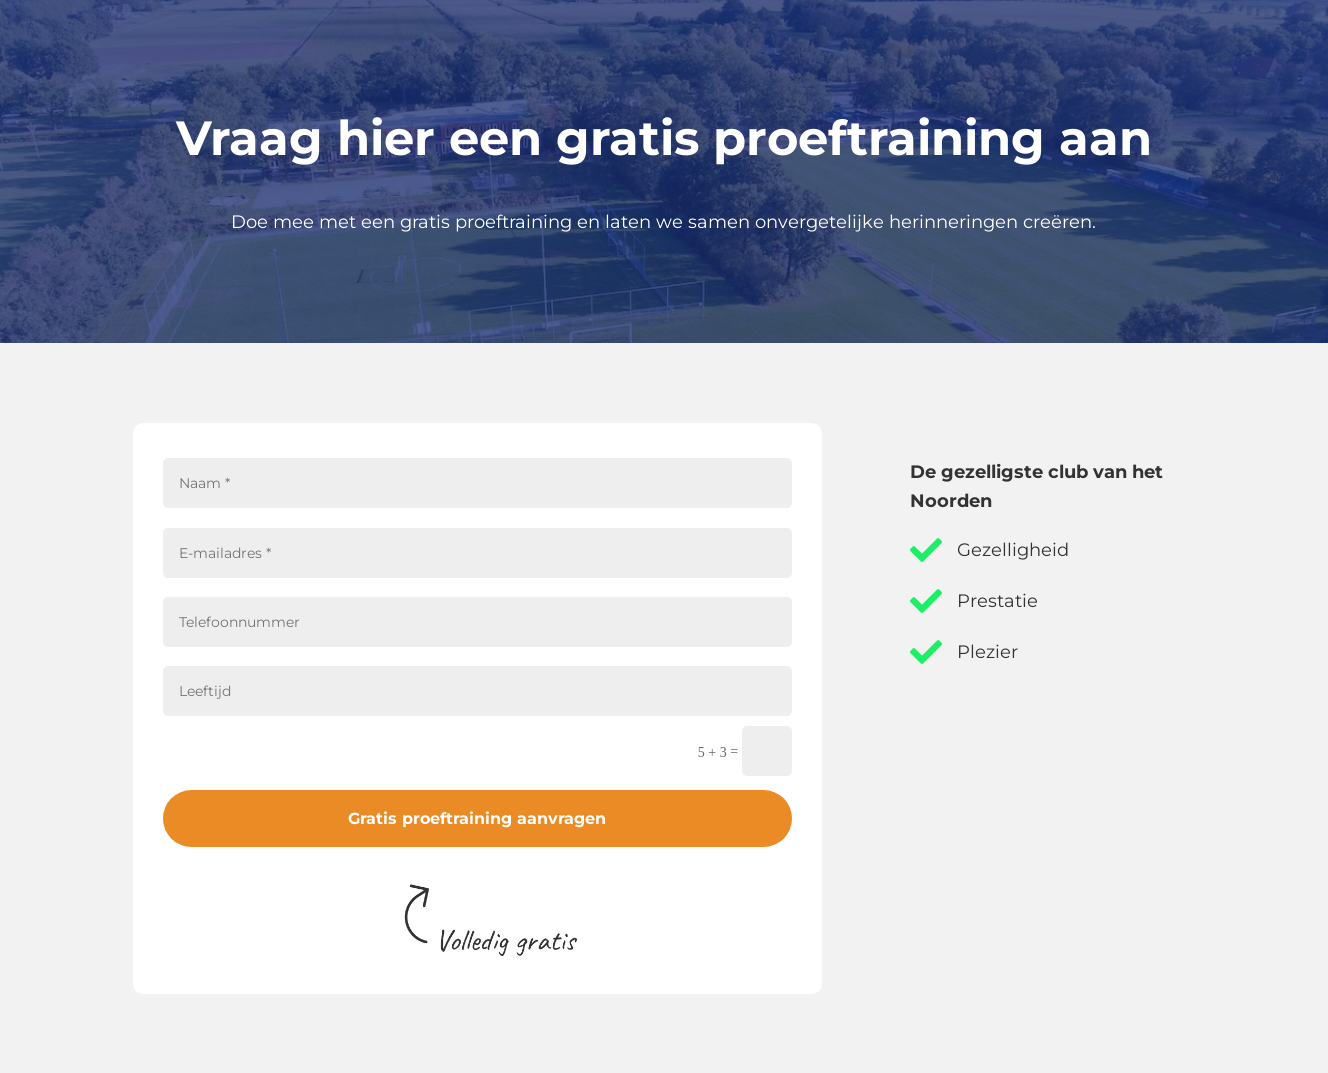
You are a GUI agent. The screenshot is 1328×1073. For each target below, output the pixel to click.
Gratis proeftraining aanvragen (477, 818)
